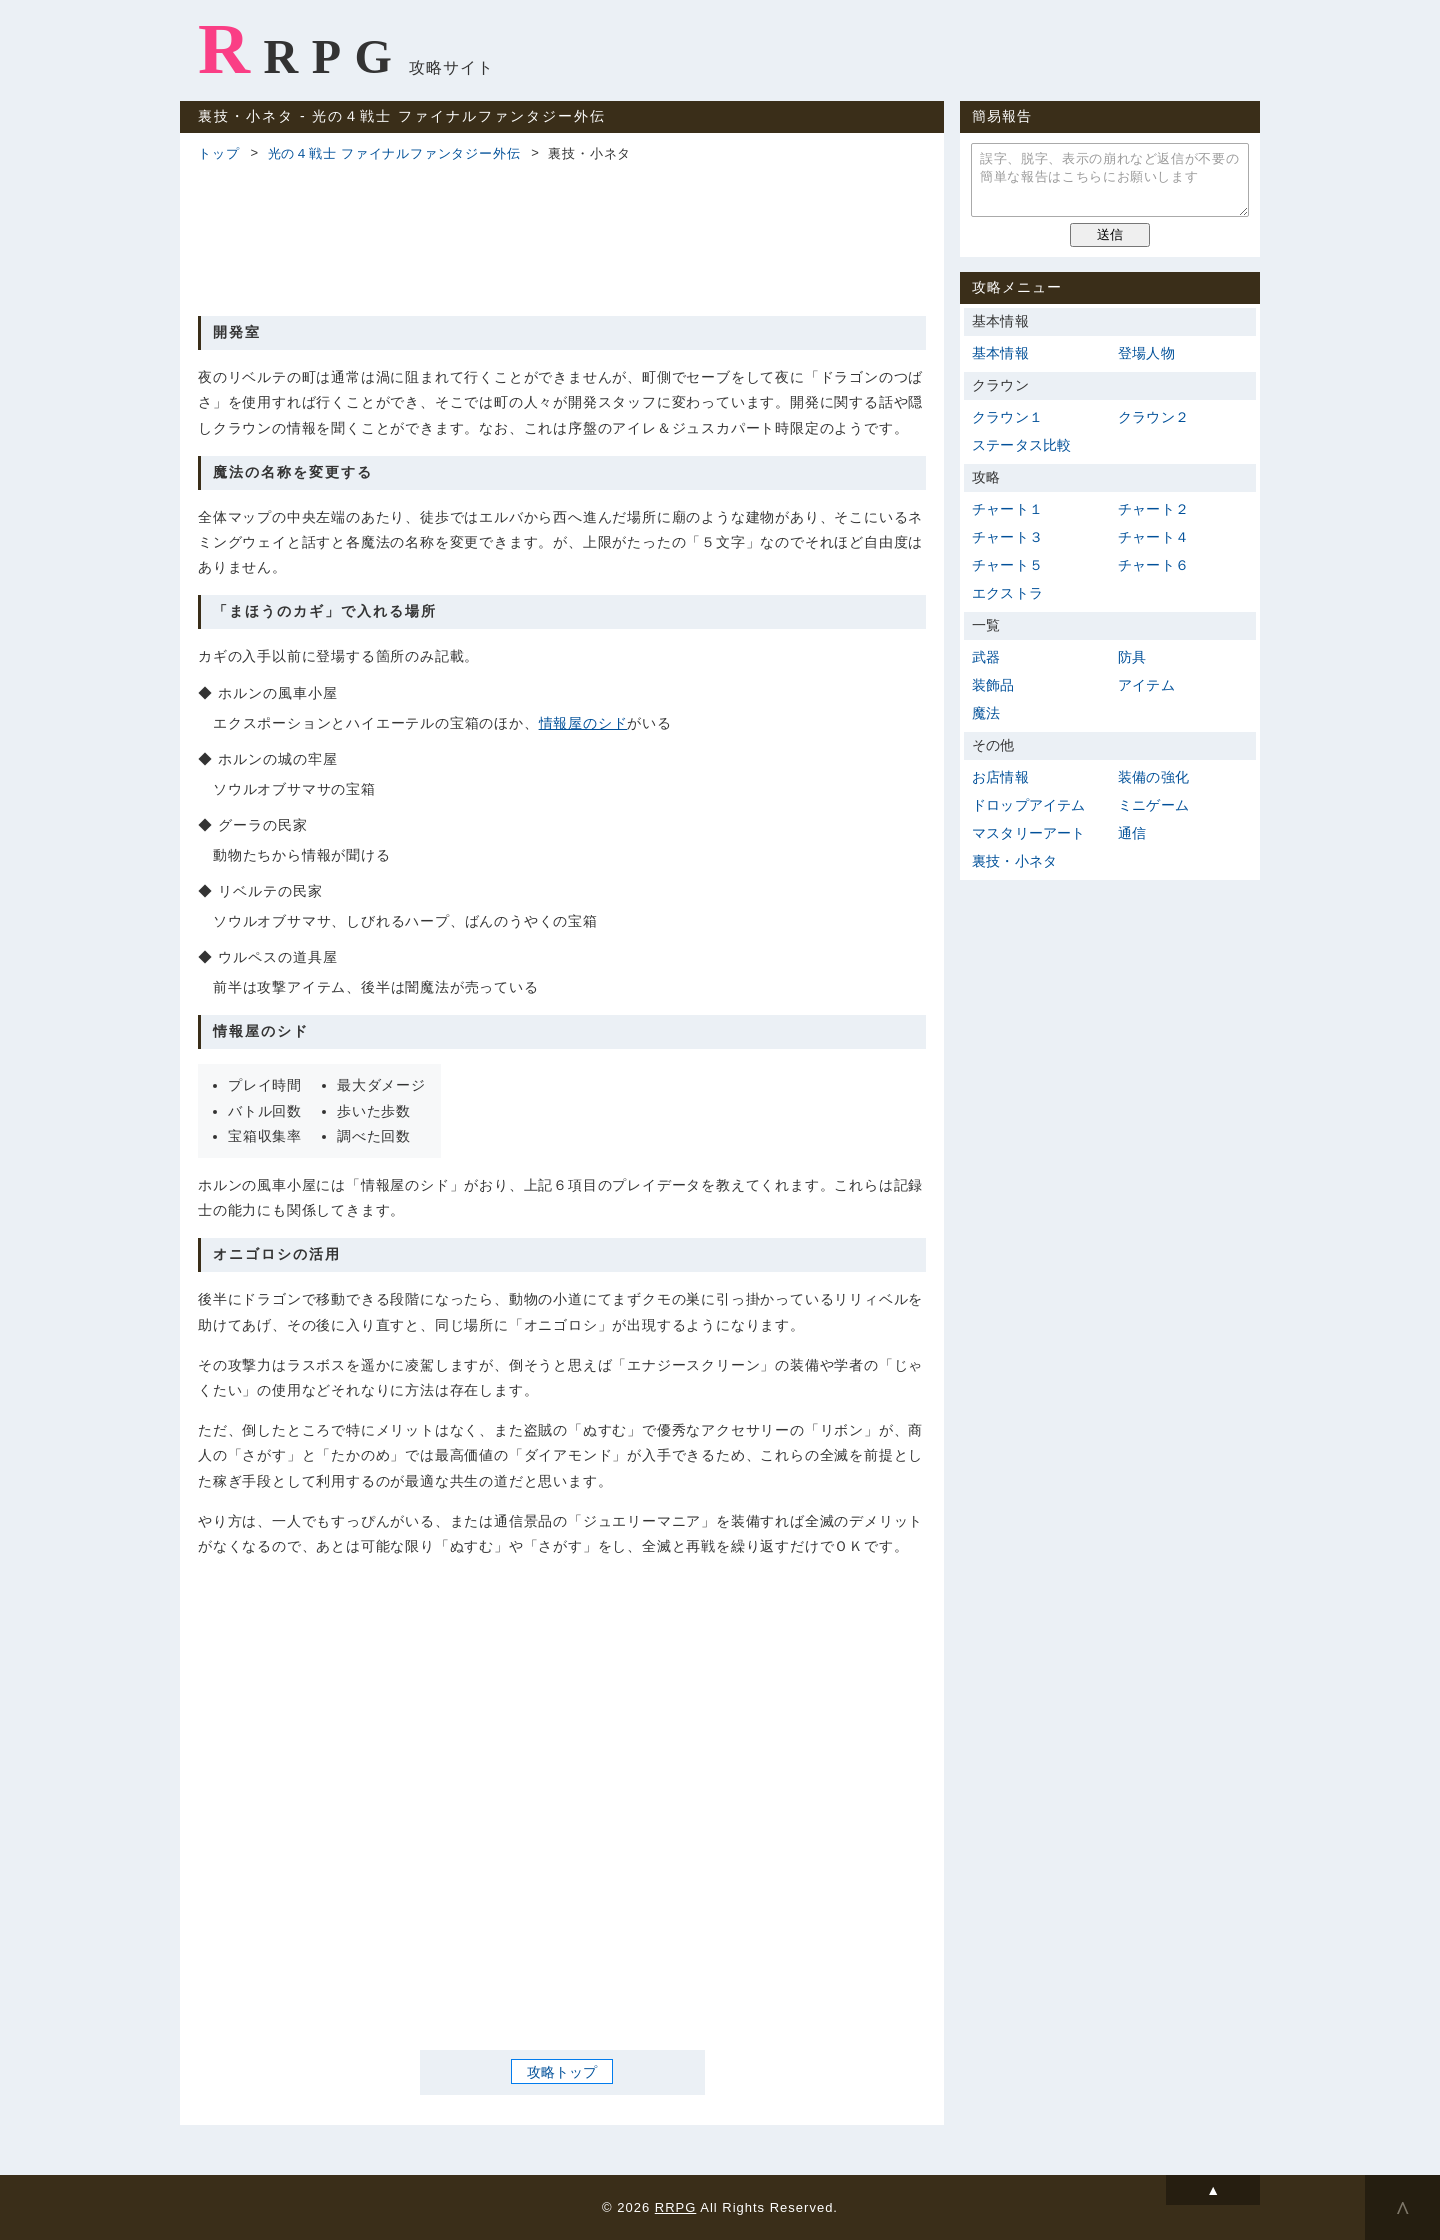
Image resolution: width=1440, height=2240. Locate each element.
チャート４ (1153, 537)
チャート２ (1153, 509)
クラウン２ (1153, 417)
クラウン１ (1007, 417)
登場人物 (1146, 353)
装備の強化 (1153, 777)
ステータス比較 (1021, 445)
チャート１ (1007, 509)
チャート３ (1007, 537)
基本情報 (1000, 353)
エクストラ (1007, 593)
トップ (218, 153)
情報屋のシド (583, 723)
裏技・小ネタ (1014, 861)
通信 (1132, 833)
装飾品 (993, 685)
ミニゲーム (1153, 805)
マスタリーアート (1029, 833)
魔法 (986, 713)
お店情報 (1000, 777)
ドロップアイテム (1029, 805)
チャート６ (1153, 565)
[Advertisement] (562, 236)
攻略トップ (562, 2072)
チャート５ (1007, 565)
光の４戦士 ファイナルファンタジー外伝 (394, 153)
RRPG (301, 49)
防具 (1132, 657)
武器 (986, 657)
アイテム (1146, 685)
